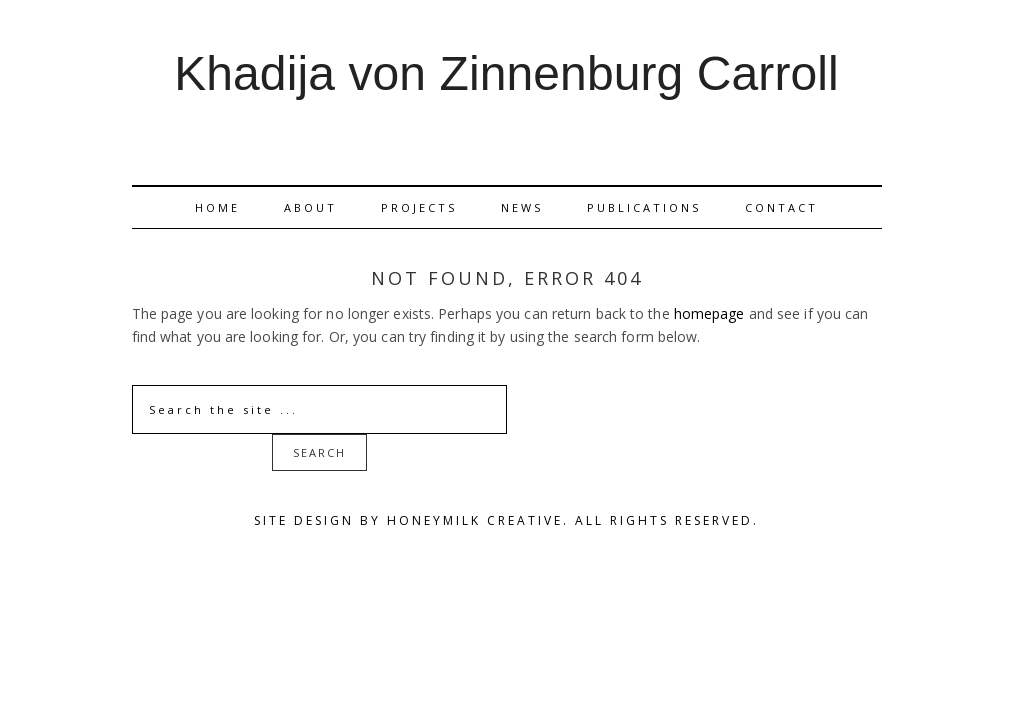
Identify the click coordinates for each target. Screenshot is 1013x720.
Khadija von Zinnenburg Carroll (506, 75)
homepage (709, 312)
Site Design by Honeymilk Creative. (411, 519)
